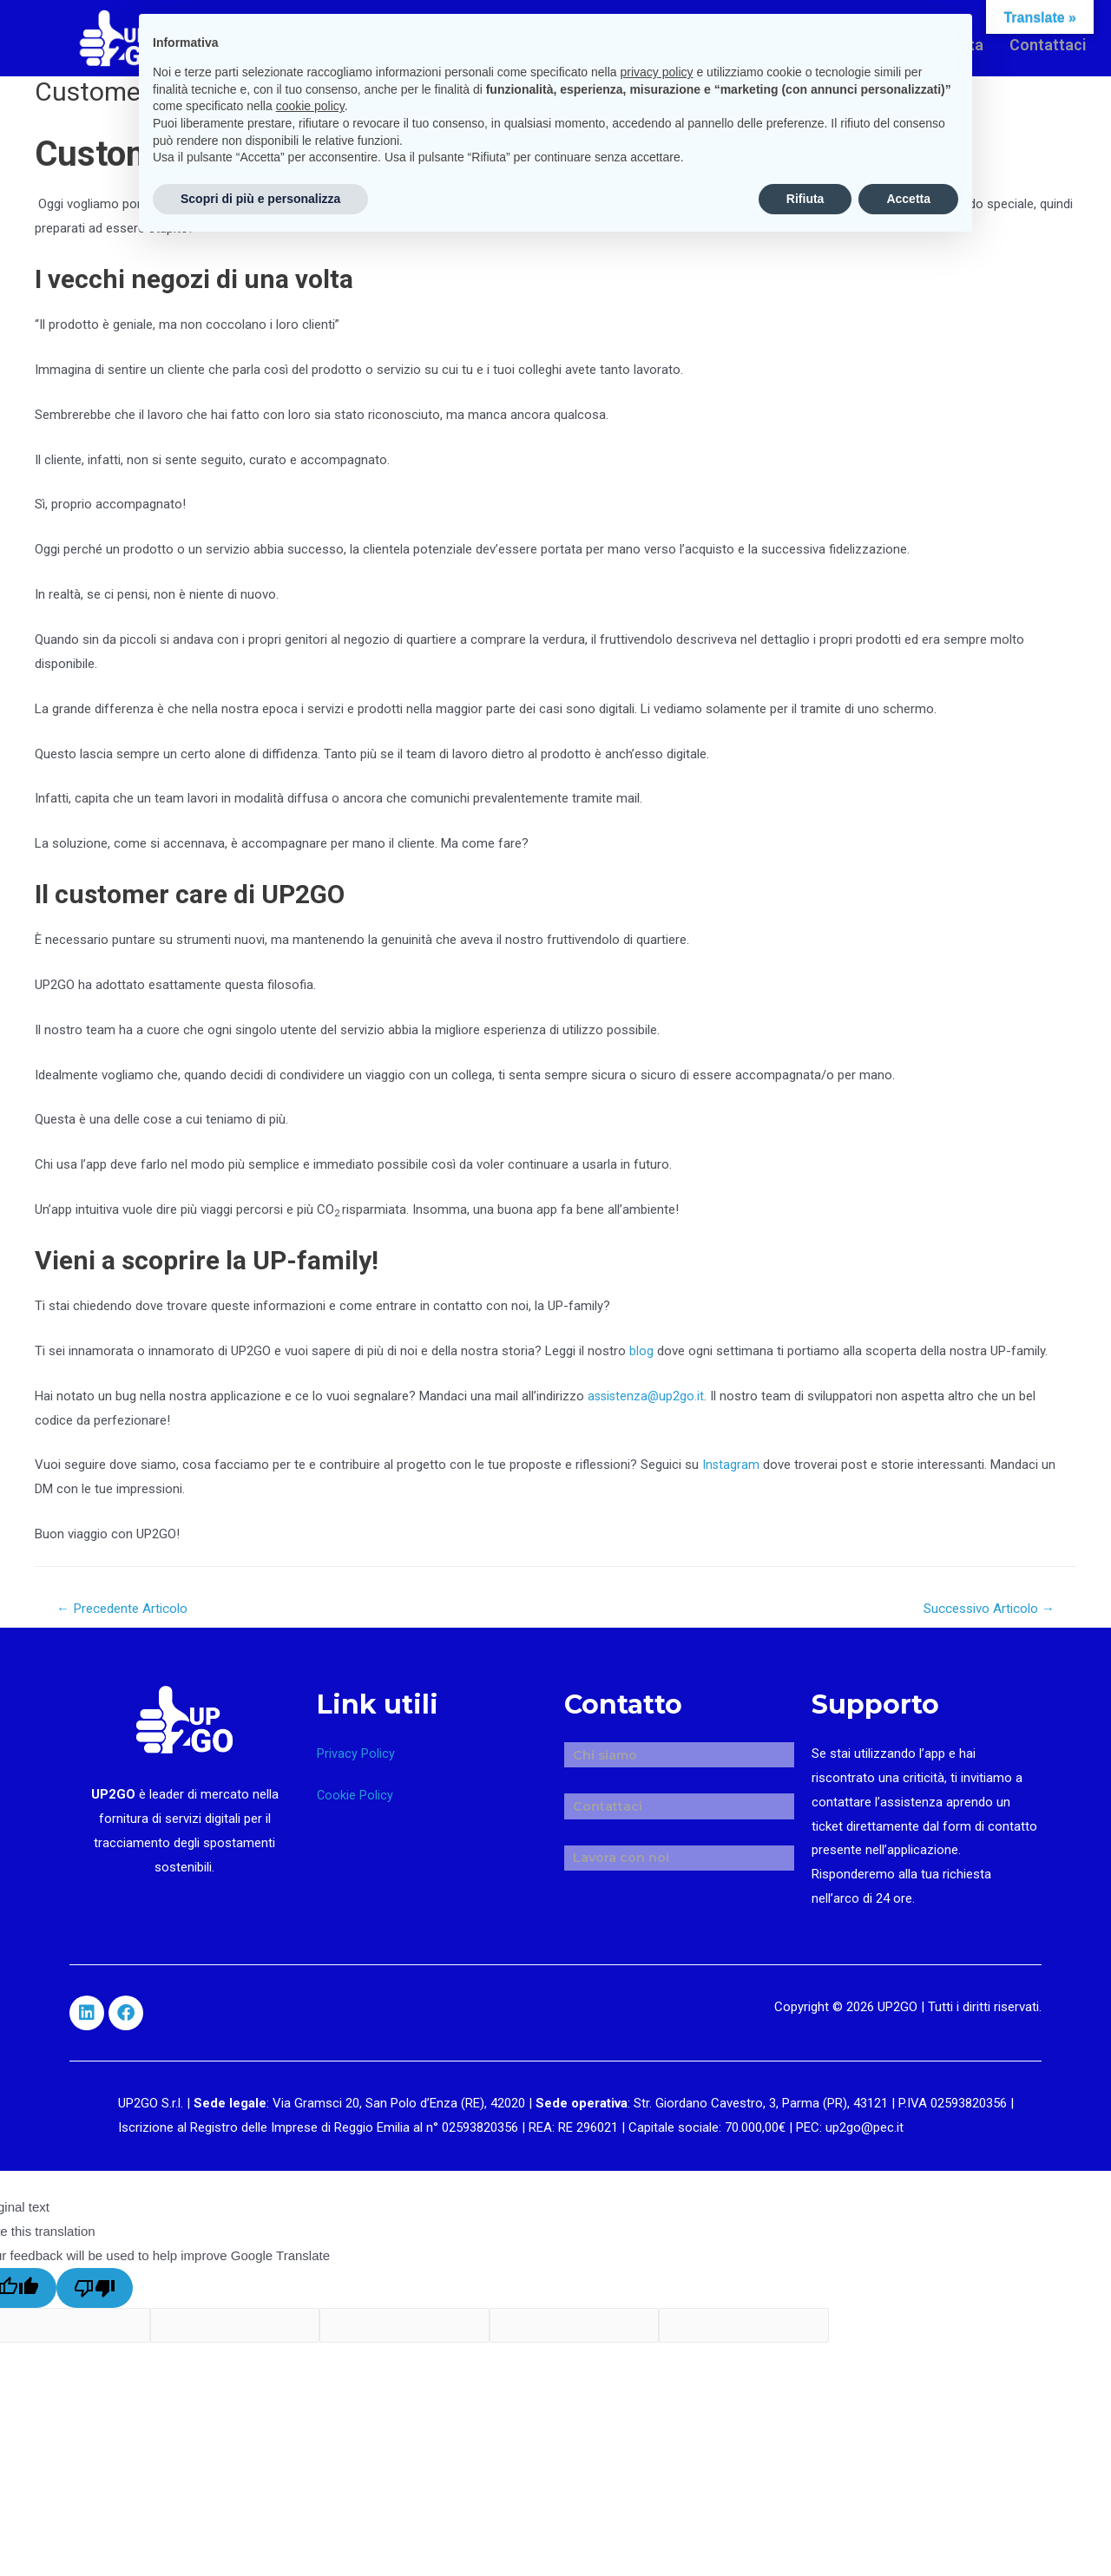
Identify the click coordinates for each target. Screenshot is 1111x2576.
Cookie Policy (355, 1797)
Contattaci (1044, 40)
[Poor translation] (94, 2289)
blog (641, 1351)
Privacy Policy (356, 1755)
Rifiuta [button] (805, 199)
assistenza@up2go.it (647, 1396)
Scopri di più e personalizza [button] (260, 199)
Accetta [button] (908, 199)
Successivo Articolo (984, 1609)
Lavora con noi (612, 1828)
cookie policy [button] (310, 106)
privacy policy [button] (657, 72)
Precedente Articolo (126, 1609)
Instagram (731, 1464)
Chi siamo (597, 1750)
